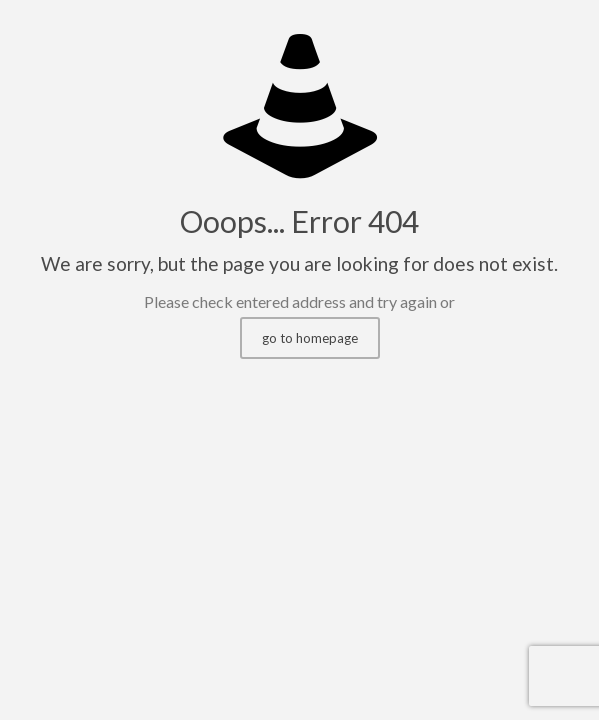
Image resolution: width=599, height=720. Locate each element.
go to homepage (310, 338)
